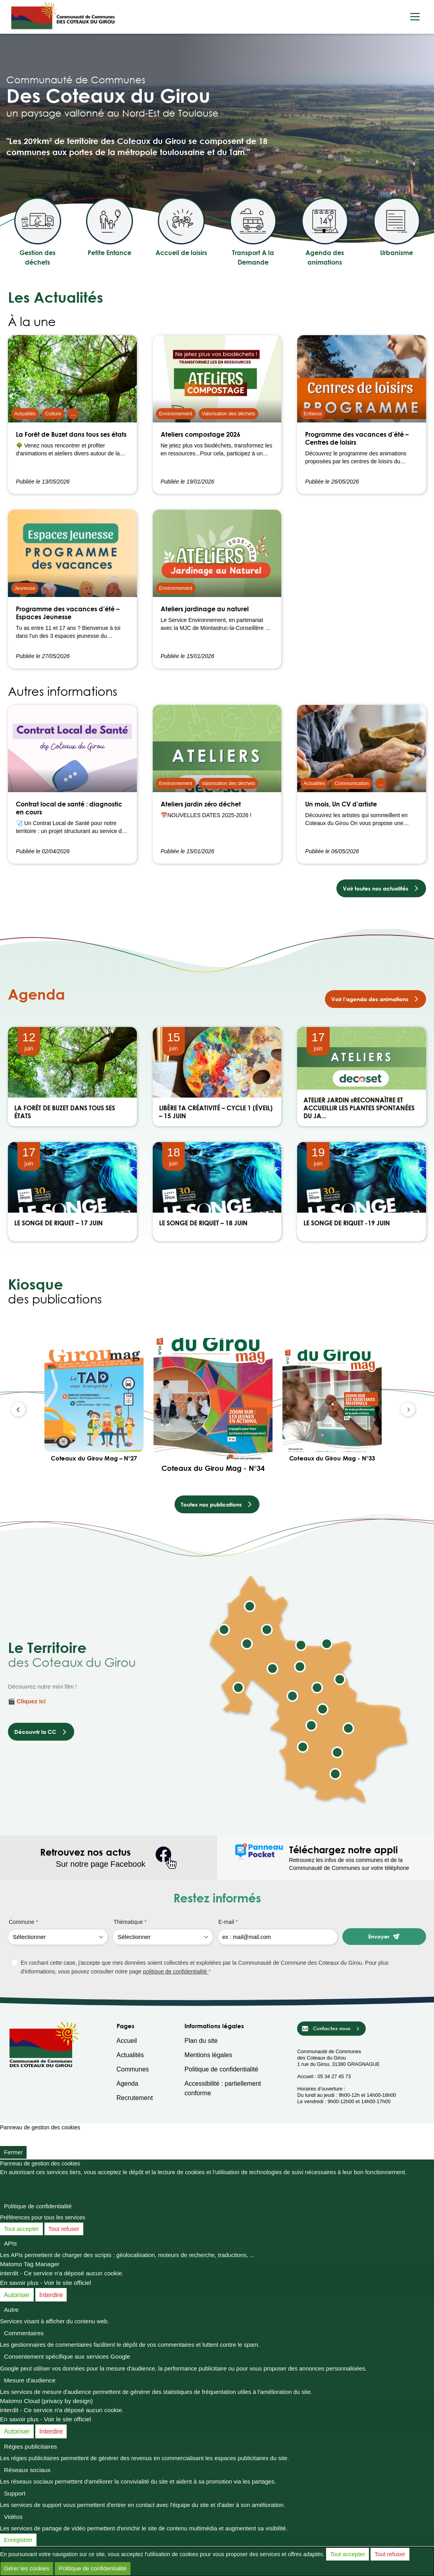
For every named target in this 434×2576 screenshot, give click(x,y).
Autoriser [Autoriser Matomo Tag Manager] (17, 2294)
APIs (10, 2243)
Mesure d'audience (30, 2380)
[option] (213, 1409)
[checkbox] (218, 1967)
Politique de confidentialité (221, 2069)
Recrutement (135, 2097)
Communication (351, 783)
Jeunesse (24, 588)
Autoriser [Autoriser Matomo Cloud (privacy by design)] (17, 2431)
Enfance (312, 414)
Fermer (13, 2152)
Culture (53, 414)
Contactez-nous (331, 2028)
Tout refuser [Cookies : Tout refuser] (63, 2229)
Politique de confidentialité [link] (38, 2206)
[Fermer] (4, 2138)
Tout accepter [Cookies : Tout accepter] (21, 2229)
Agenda (127, 2083)
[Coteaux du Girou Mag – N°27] (94, 1401)
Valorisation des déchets (228, 414)
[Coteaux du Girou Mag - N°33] (332, 1401)
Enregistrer (18, 2540)
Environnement (175, 414)
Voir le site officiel (67, 2282)
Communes (133, 2069)
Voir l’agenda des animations (375, 999)
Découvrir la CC (41, 1731)
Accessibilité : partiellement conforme (222, 2088)
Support (14, 2493)
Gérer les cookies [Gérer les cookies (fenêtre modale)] (26, 2568)
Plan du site (201, 2040)
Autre (11, 2309)
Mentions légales (208, 2055)
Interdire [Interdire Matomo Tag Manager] (51, 2294)
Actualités (25, 414)
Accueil (127, 2040)
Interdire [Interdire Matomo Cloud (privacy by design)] (51, 2431)
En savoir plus (19, 2282)
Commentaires (24, 2333)
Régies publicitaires (30, 2446)
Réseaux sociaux (27, 2470)
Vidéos (13, 2516)
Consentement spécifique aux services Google (67, 2356)
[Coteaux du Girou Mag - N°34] (213, 1399)
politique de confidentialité (176, 1971)
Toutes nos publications (217, 1504)
